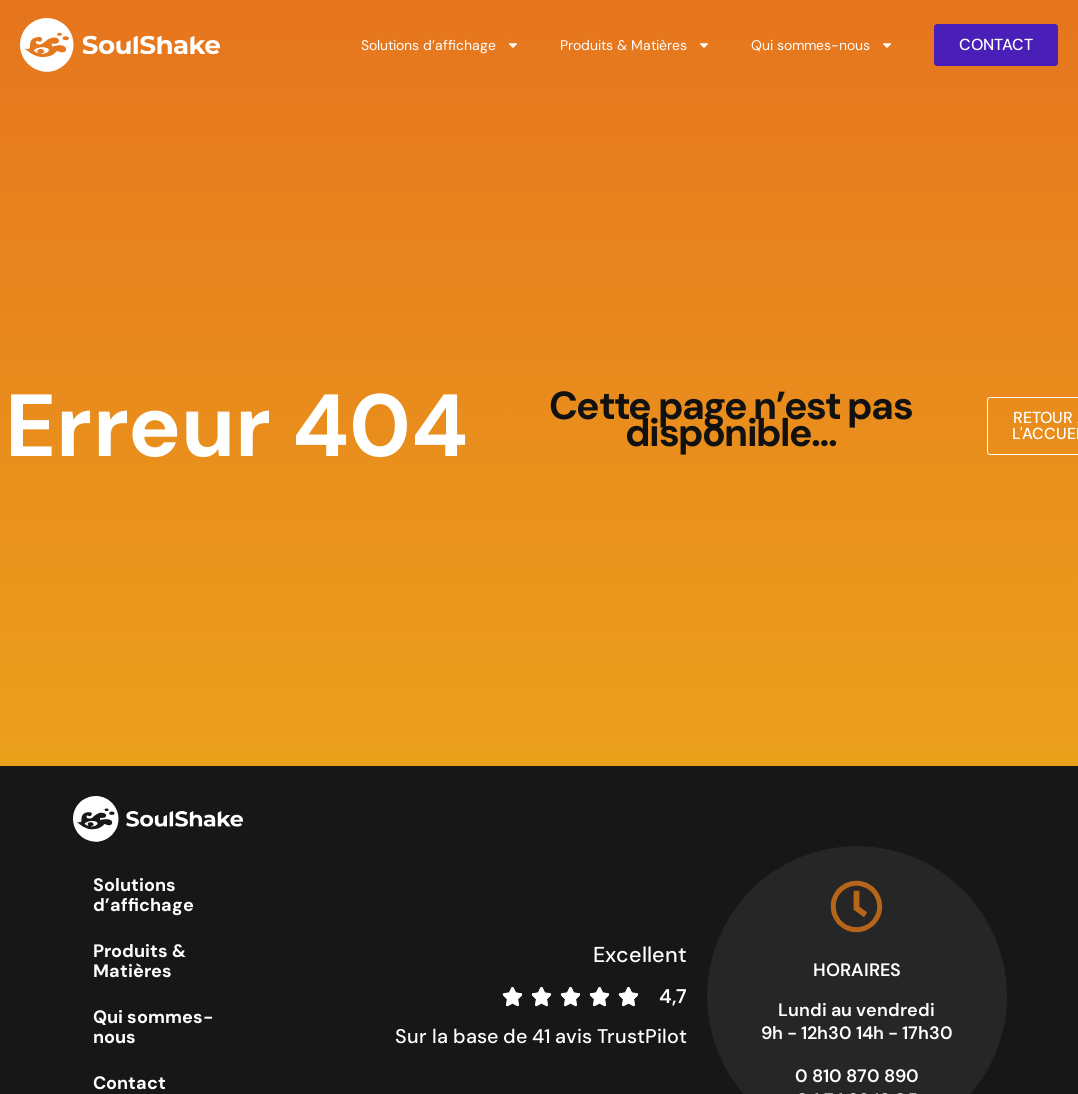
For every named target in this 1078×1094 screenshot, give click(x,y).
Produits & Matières (635, 45)
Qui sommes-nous (822, 45)
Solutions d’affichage (440, 45)
